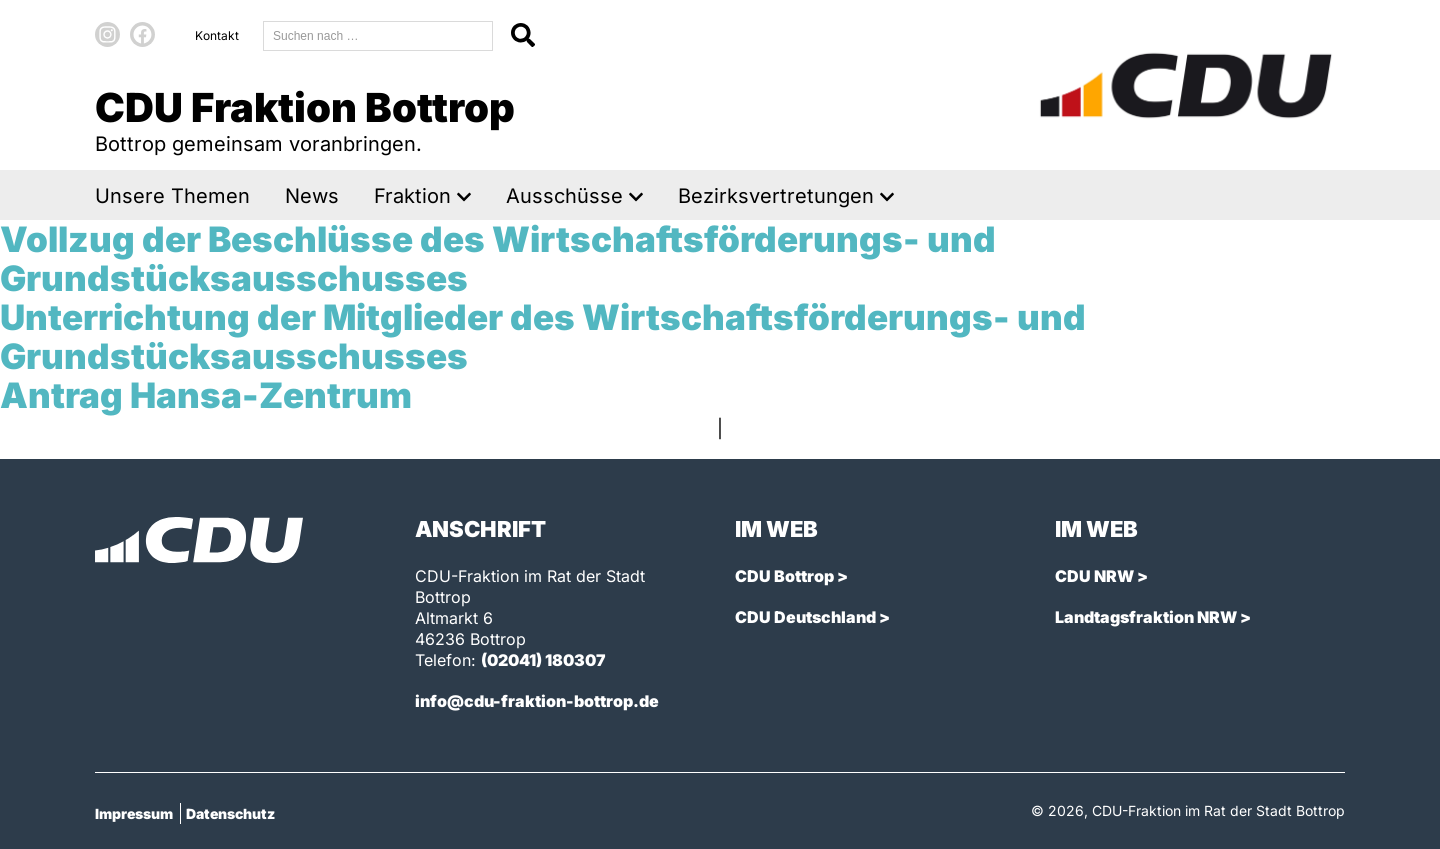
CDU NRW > (1101, 576)
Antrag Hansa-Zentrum (206, 395)
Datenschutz (230, 813)
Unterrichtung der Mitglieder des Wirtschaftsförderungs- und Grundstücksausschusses (543, 336)
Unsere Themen (172, 196)
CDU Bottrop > (791, 576)
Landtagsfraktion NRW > (1153, 617)
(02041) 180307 (543, 660)
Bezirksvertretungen (776, 196)
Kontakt (217, 35)
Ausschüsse (564, 196)
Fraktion (412, 196)
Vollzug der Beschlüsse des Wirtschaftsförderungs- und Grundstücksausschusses (498, 258)
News (312, 196)
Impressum (134, 813)
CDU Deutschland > (812, 617)
